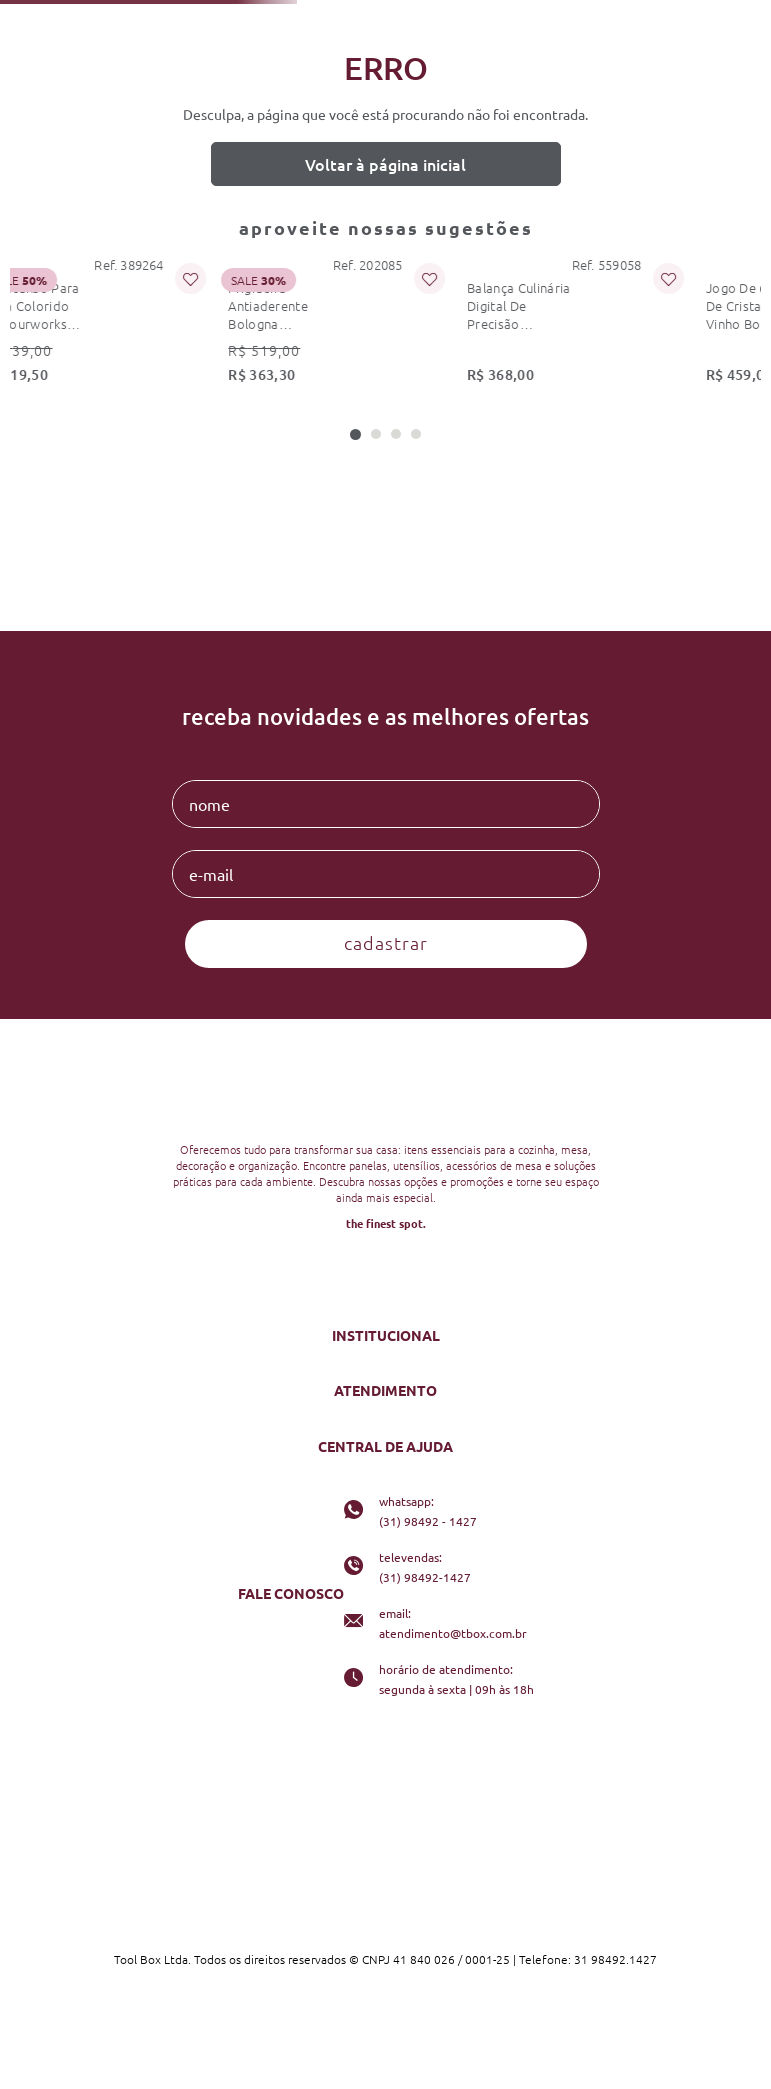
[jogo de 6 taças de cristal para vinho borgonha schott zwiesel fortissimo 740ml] (631, 326)
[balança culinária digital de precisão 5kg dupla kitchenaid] (420, 326)
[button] (355, 434)
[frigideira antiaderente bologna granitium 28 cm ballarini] (209, 326)
